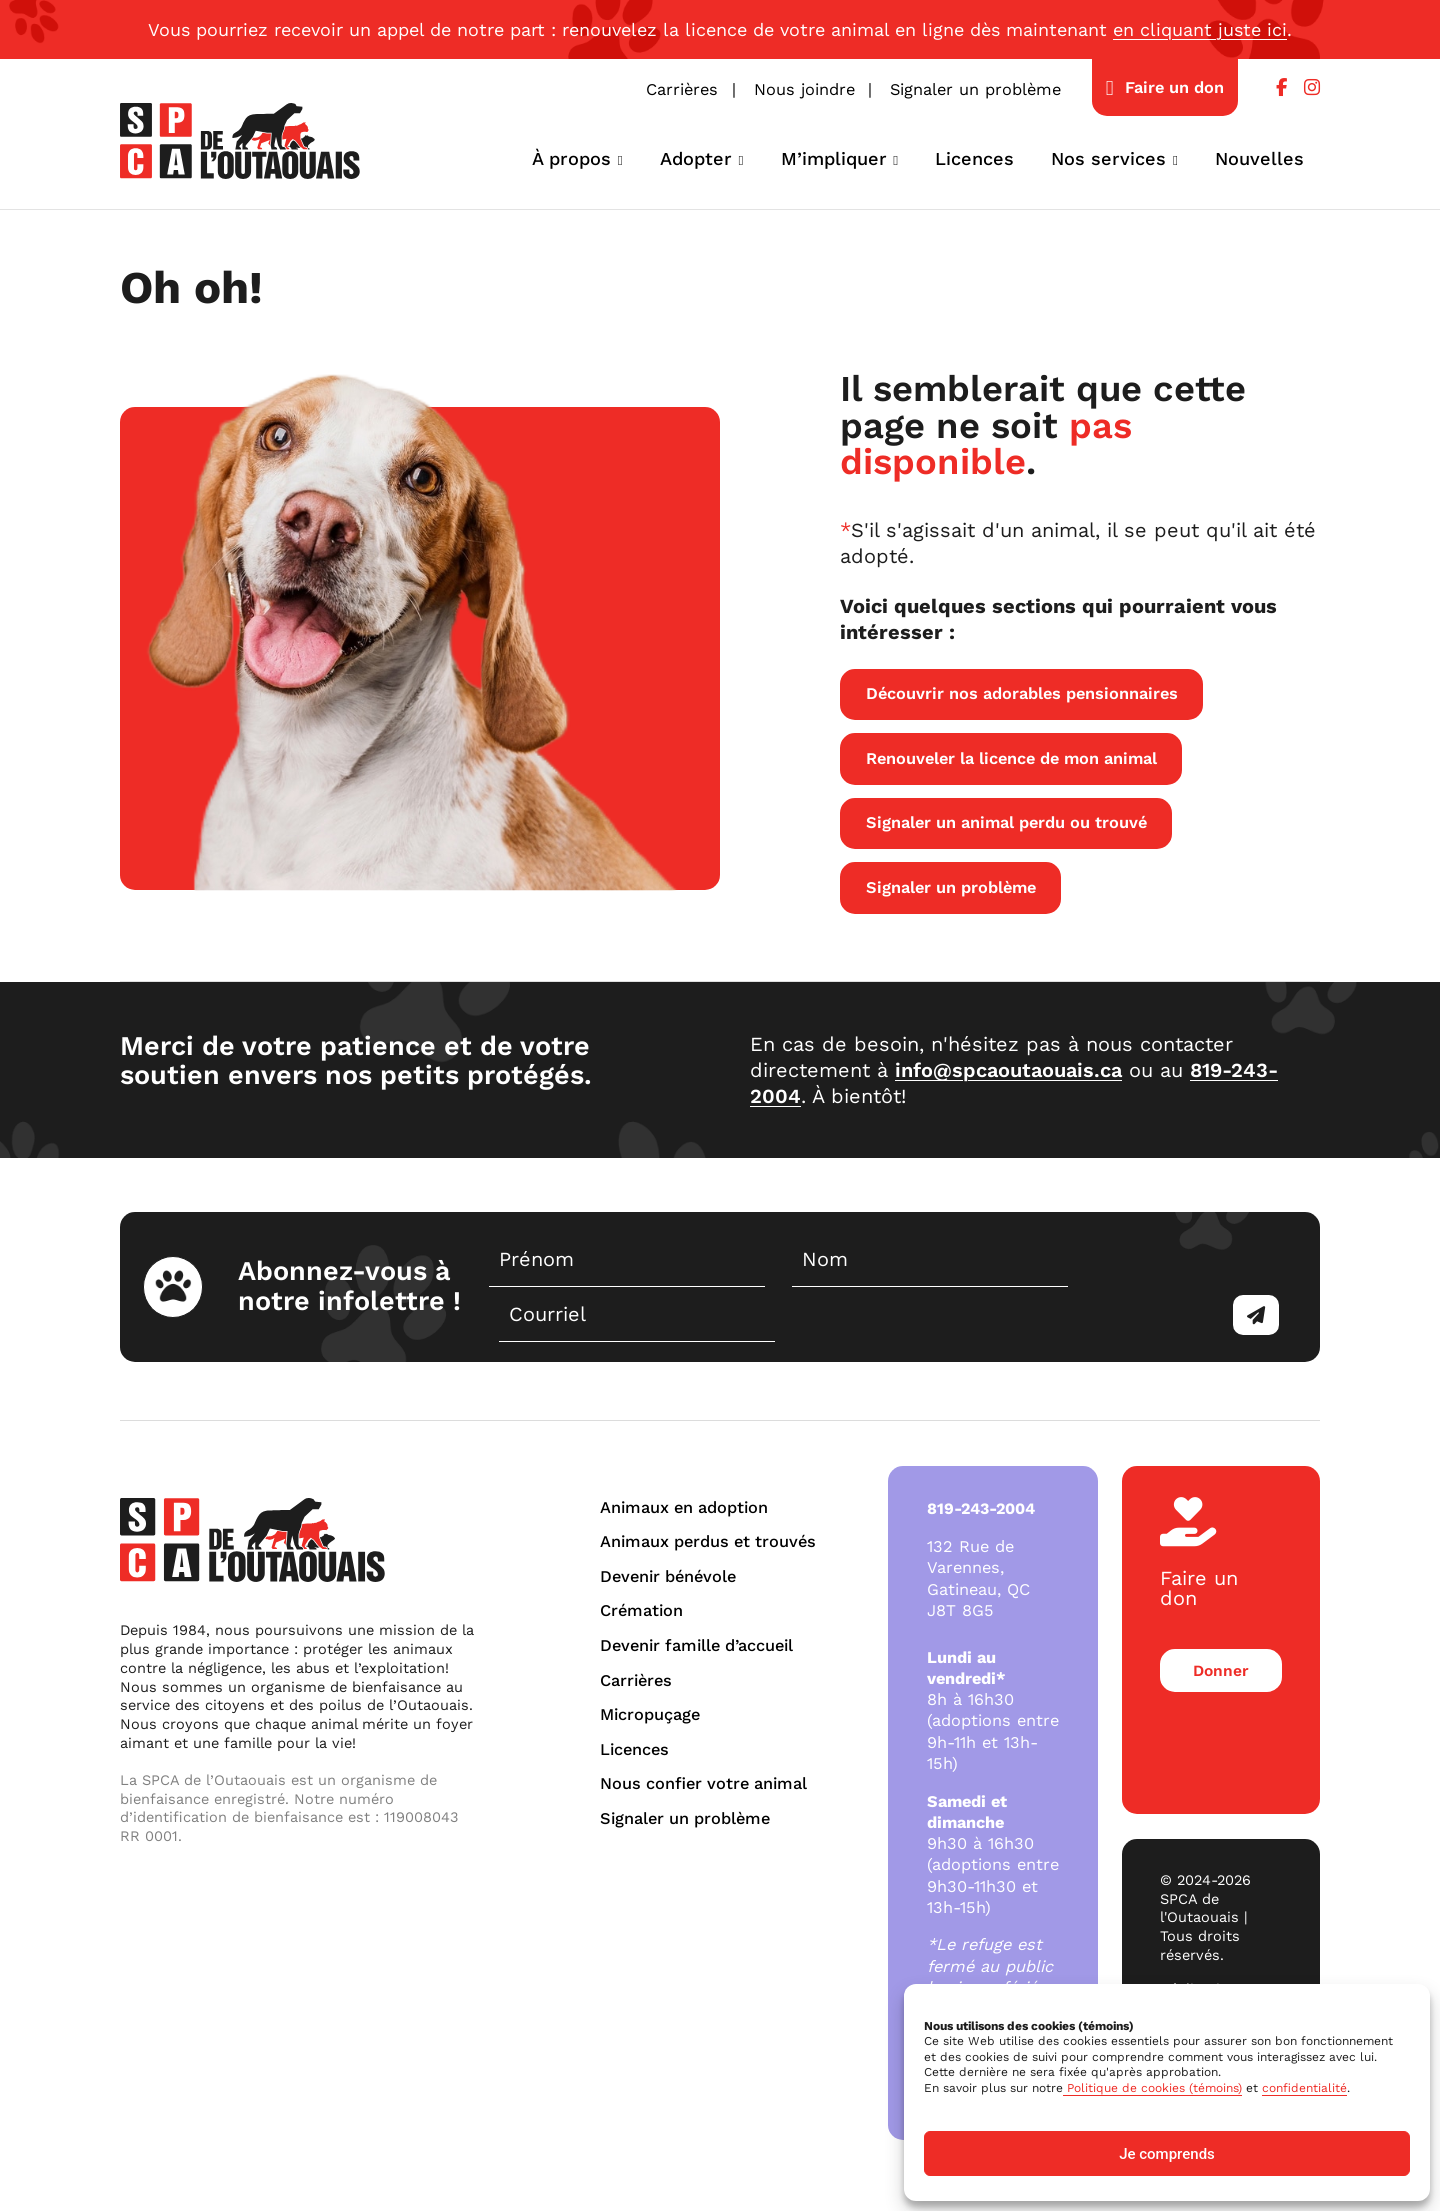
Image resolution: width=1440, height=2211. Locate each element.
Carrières (682, 89)
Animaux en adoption (684, 1507)
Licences (974, 158)
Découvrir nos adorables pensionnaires (1022, 693)
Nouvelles (1259, 158)
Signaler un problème (975, 89)
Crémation (641, 1610)
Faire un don (1174, 87)
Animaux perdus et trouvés (708, 1541)
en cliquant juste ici (1200, 29)
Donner (1219, 1653)
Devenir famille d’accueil (696, 1645)
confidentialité (1304, 2088)
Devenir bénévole (668, 1576)
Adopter (696, 158)
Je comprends (1167, 2154)
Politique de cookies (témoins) (1152, 2088)
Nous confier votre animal (703, 1783)
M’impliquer (834, 158)
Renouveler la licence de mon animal (1011, 758)
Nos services (1108, 158)
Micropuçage (650, 1714)
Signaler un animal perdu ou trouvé (1006, 822)
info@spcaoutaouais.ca (1008, 1070)
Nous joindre (804, 89)
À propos (571, 158)
